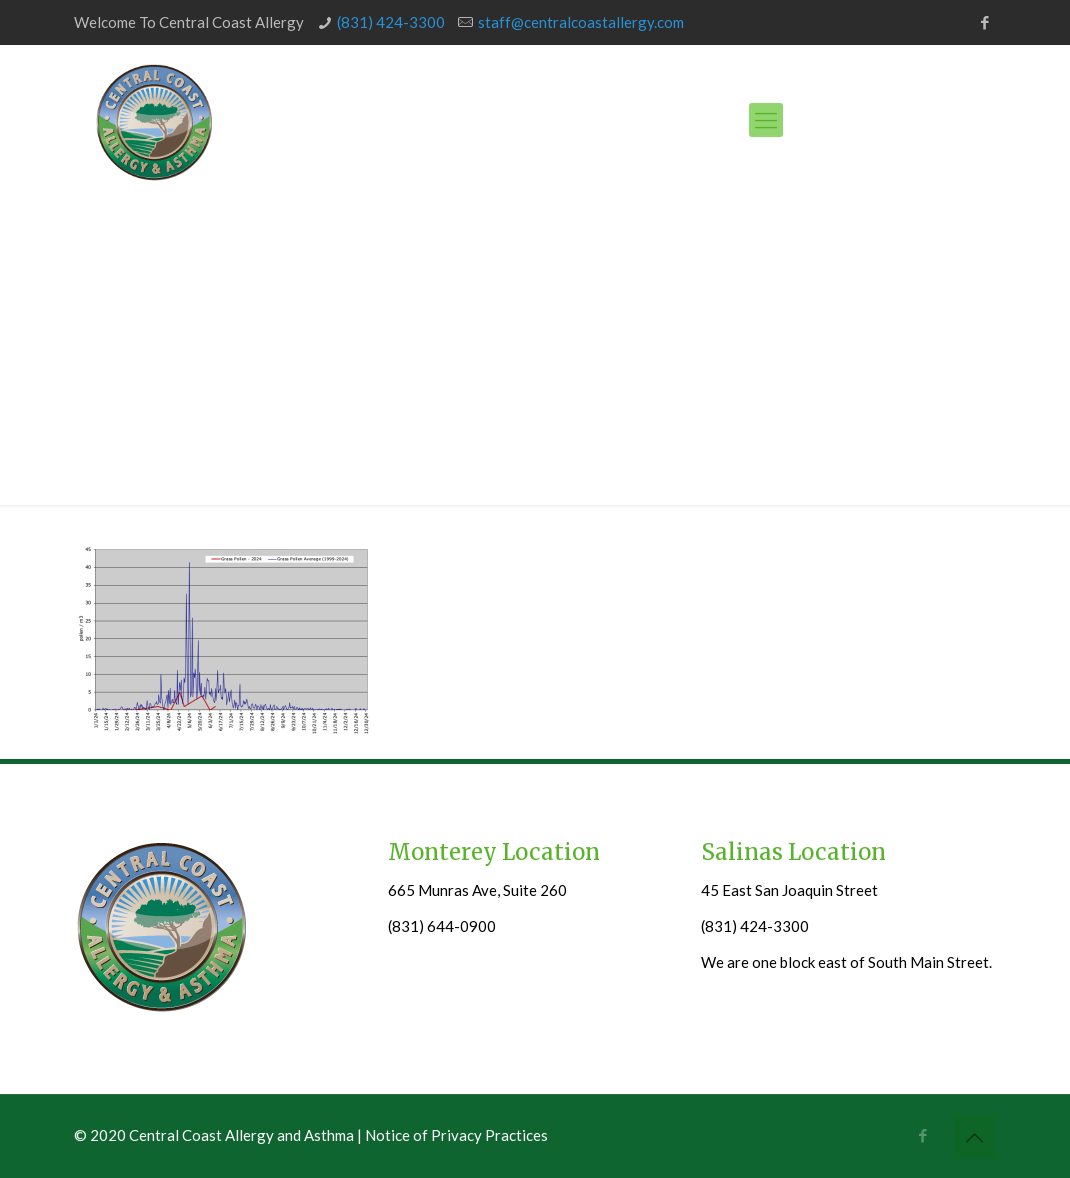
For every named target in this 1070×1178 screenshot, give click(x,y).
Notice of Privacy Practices (456, 1135)
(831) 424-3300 (391, 22)
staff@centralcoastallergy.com (581, 22)
